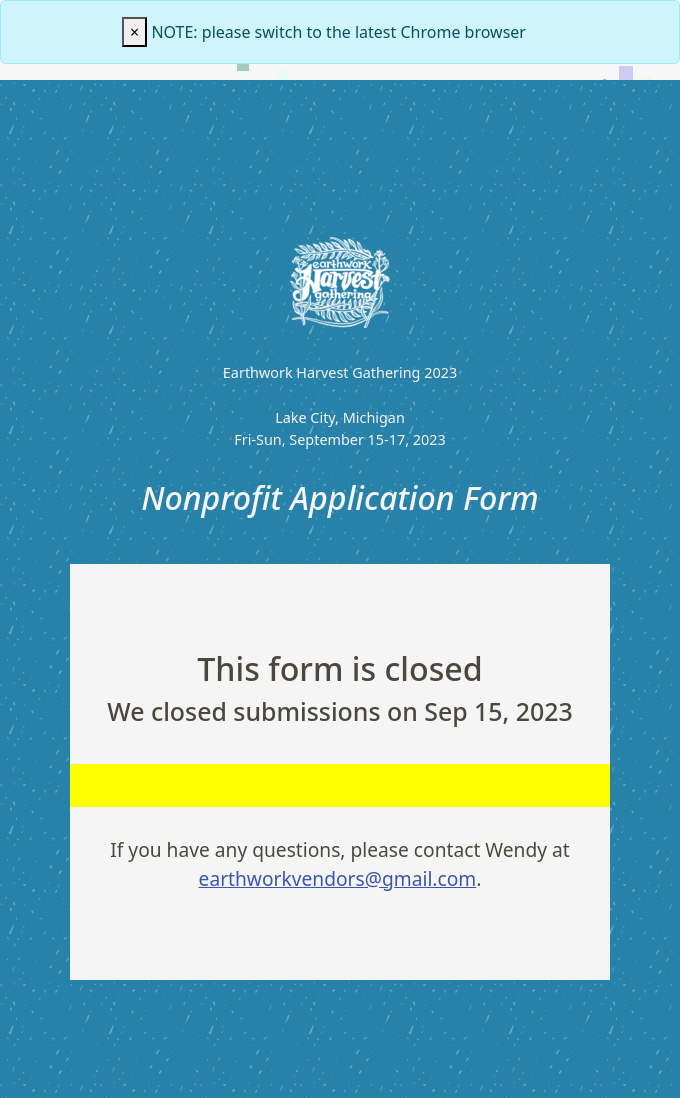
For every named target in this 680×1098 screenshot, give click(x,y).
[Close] (134, 32)
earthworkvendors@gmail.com (338, 878)
